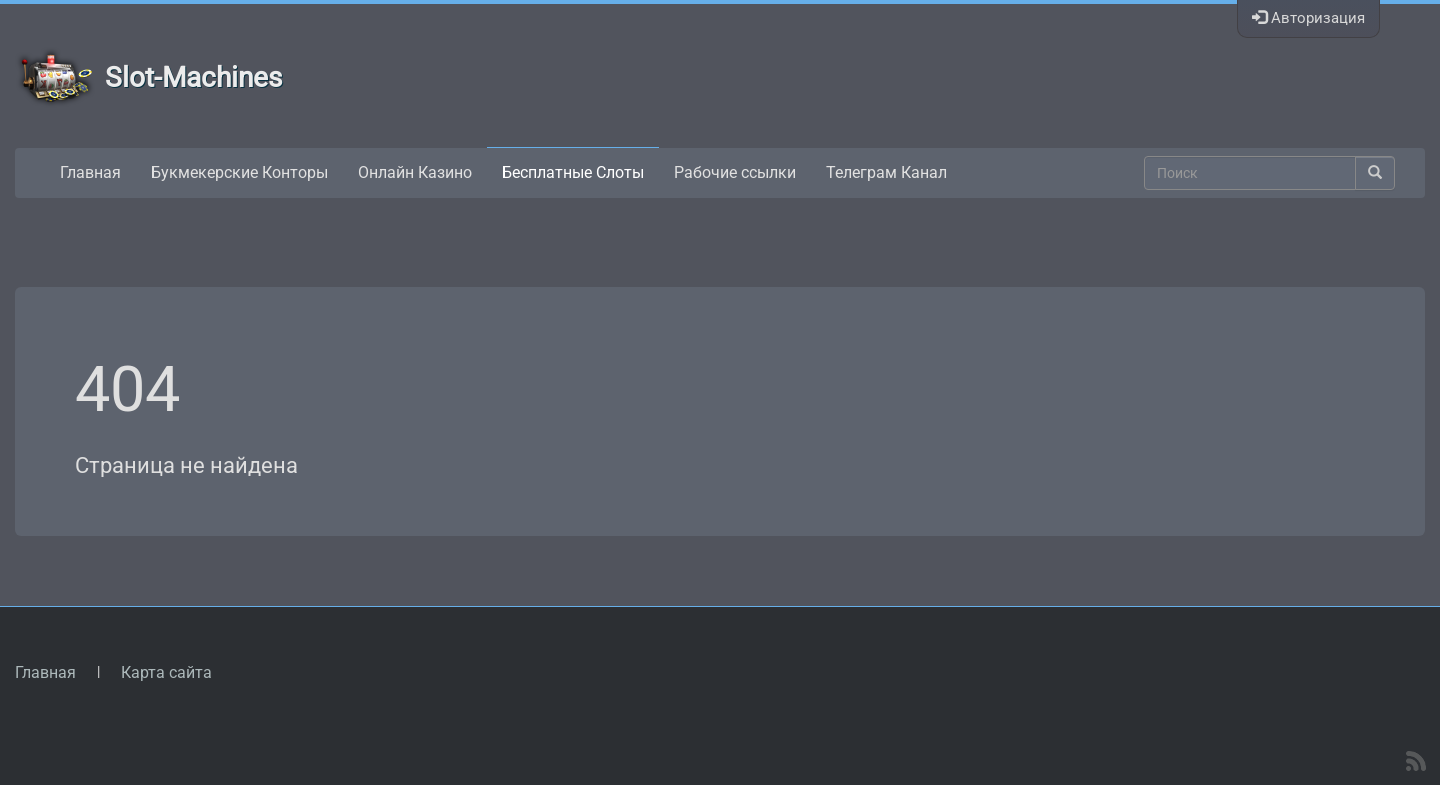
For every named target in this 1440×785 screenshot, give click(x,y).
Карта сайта (166, 672)
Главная (90, 172)
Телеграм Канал (886, 172)
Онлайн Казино (415, 172)
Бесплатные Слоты (573, 172)
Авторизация (1308, 18)
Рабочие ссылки (735, 172)
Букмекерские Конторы (239, 172)
